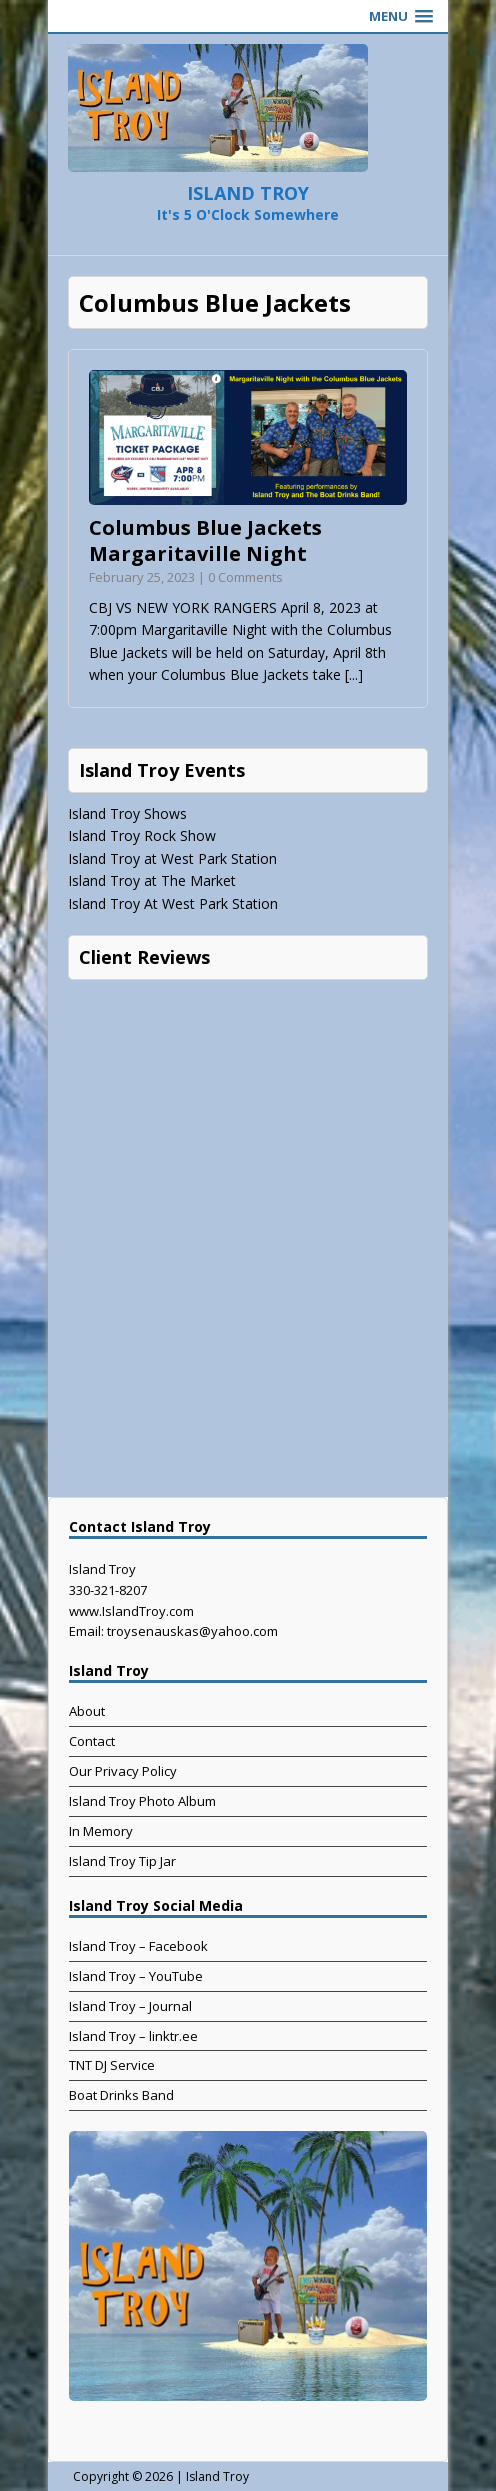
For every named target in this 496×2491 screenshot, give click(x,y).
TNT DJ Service (112, 2065)
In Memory (101, 1831)
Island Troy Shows (127, 813)
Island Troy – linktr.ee (133, 2036)
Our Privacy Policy (123, 1771)
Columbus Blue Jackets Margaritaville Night (205, 540)
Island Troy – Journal (130, 2006)
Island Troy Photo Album (142, 1801)
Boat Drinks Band (121, 2095)
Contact (92, 1741)
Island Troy (217, 2476)
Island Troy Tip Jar (122, 1861)
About (87, 1711)
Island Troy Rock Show (142, 835)
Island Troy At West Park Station (173, 903)
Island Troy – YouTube (136, 1976)
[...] (354, 674)
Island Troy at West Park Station (172, 858)
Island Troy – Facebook (138, 1946)
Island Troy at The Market (152, 880)
